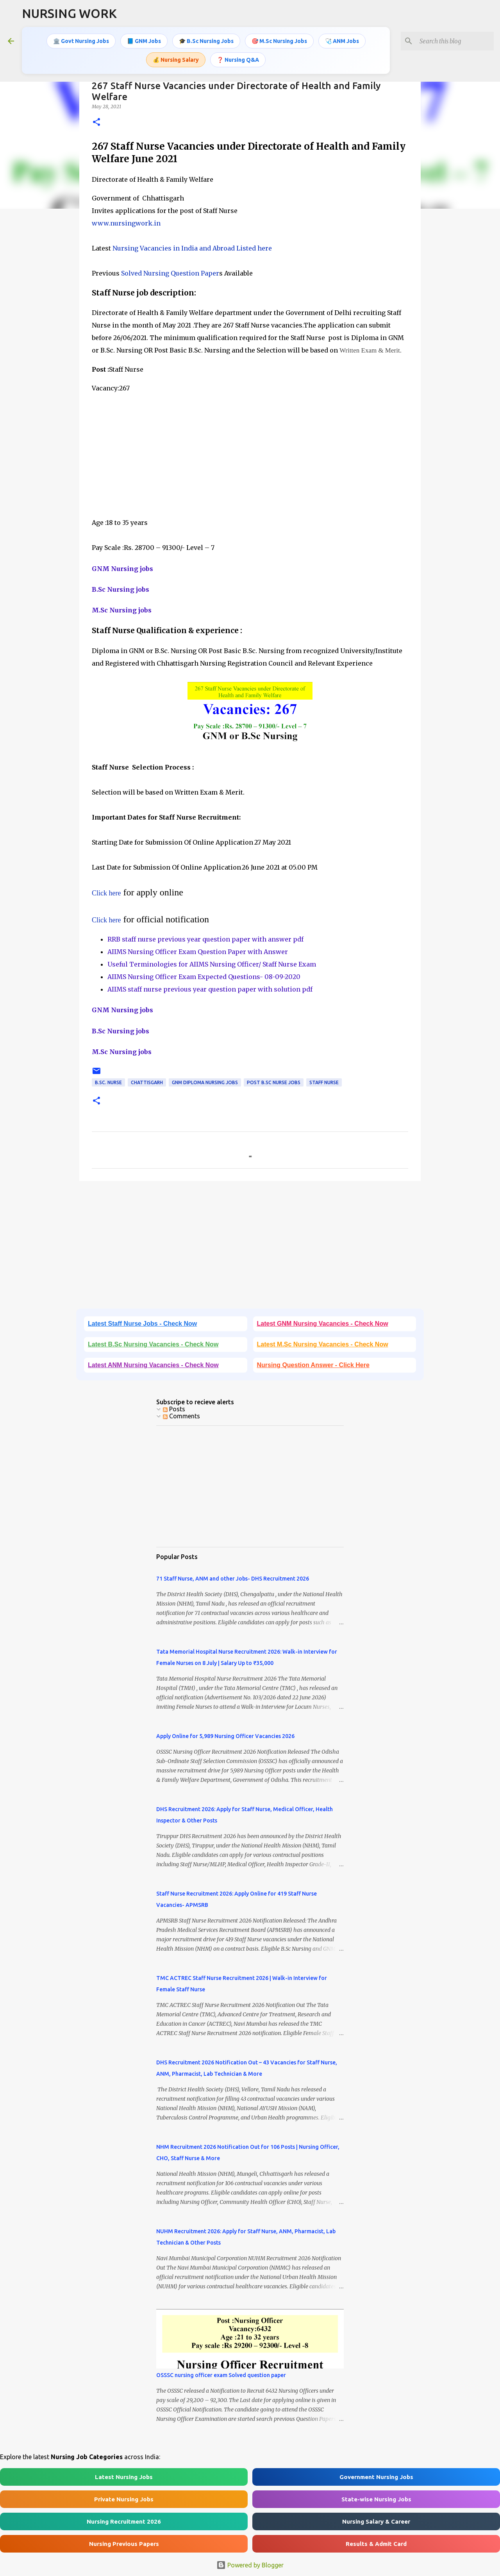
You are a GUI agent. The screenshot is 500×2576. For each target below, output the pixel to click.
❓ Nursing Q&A (238, 60)
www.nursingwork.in (126, 223)
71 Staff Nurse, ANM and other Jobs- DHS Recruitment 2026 (232, 1578)
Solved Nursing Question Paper (170, 273)
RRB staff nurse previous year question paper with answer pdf (205, 939)
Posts (174, 1408)
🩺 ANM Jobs (342, 41)
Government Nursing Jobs (376, 2477)
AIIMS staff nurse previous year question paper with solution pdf (209, 989)
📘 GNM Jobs (144, 41)
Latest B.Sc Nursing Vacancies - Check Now (153, 1344)
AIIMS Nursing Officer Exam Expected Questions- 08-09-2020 (203, 977)
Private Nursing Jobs (124, 2499)
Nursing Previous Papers (124, 2543)
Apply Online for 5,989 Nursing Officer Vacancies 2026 (225, 1736)
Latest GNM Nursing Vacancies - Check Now (322, 1323)
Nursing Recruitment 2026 (124, 2521)
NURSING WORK (69, 13)
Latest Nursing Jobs (124, 2477)
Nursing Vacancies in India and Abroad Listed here (192, 248)
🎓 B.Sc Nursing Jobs (206, 41)
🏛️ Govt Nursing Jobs (81, 41)
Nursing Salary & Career (376, 2521)
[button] (96, 122)
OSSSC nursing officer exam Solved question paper (221, 2375)
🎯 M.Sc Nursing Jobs (279, 41)
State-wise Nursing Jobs (376, 2499)
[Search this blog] (453, 41)
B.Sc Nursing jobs (120, 589)
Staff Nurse (324, 1082)
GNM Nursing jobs (122, 569)
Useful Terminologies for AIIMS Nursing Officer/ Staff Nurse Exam (211, 964)
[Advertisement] (250, 449)
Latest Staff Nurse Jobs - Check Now (142, 1323)
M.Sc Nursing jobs (122, 610)
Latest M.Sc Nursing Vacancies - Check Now (322, 1344)
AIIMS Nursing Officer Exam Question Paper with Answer (197, 952)
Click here (106, 893)
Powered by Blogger (250, 2565)
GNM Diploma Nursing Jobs (205, 1082)
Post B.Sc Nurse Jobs (273, 1082)
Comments (181, 1416)
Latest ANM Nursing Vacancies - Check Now (153, 1365)
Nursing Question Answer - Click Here (313, 1365)
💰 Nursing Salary (176, 60)
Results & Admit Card (376, 2543)
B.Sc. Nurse (108, 1082)
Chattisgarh (147, 1082)
